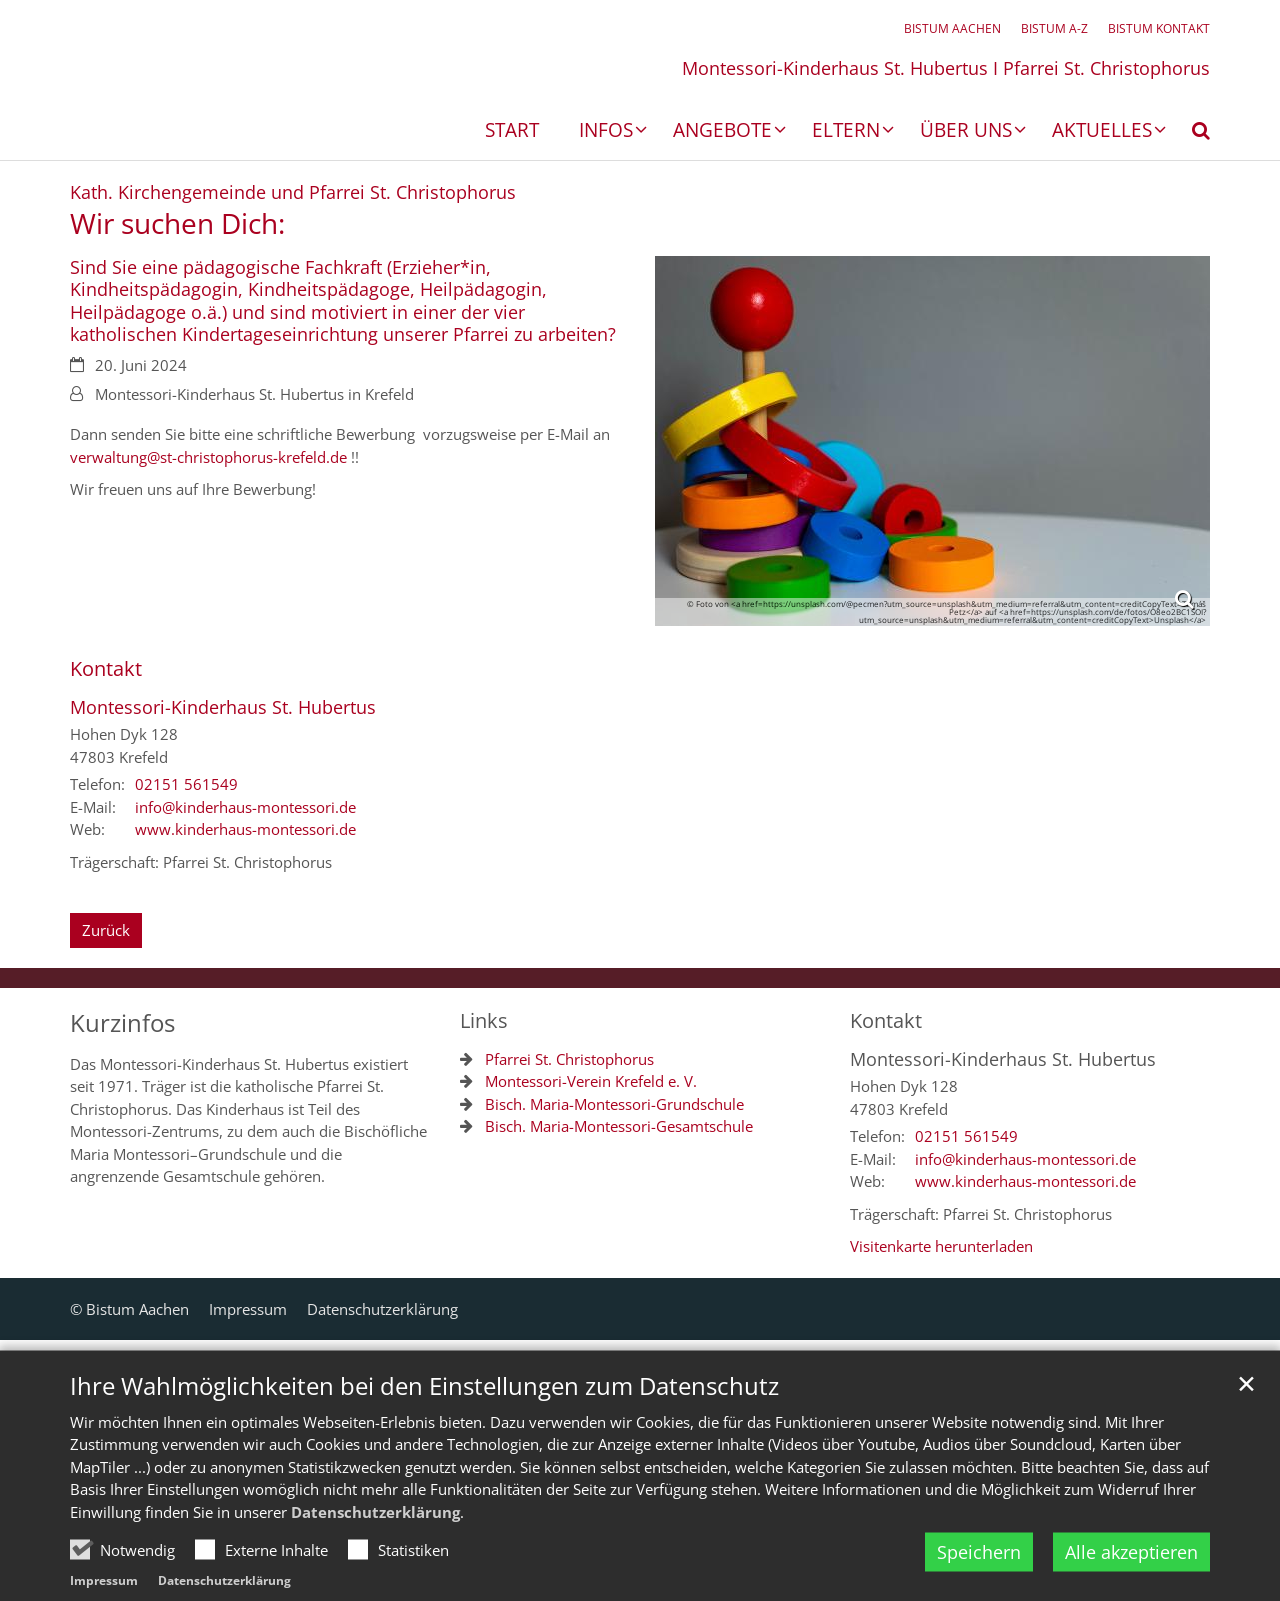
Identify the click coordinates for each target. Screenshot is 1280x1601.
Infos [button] (606, 131)
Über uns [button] (966, 131)
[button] (1188, 134)
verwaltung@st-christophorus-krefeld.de (208, 457)
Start (512, 131)
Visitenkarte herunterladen (941, 1246)
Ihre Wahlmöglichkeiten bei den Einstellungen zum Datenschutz (424, 1433)
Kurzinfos (122, 1023)
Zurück (106, 930)
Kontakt (106, 668)
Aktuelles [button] (1102, 131)
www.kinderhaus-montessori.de (245, 829)
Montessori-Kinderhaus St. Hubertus (223, 707)
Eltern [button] (846, 131)
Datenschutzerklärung (375, 1559)
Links (484, 1020)
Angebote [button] (722, 131)
